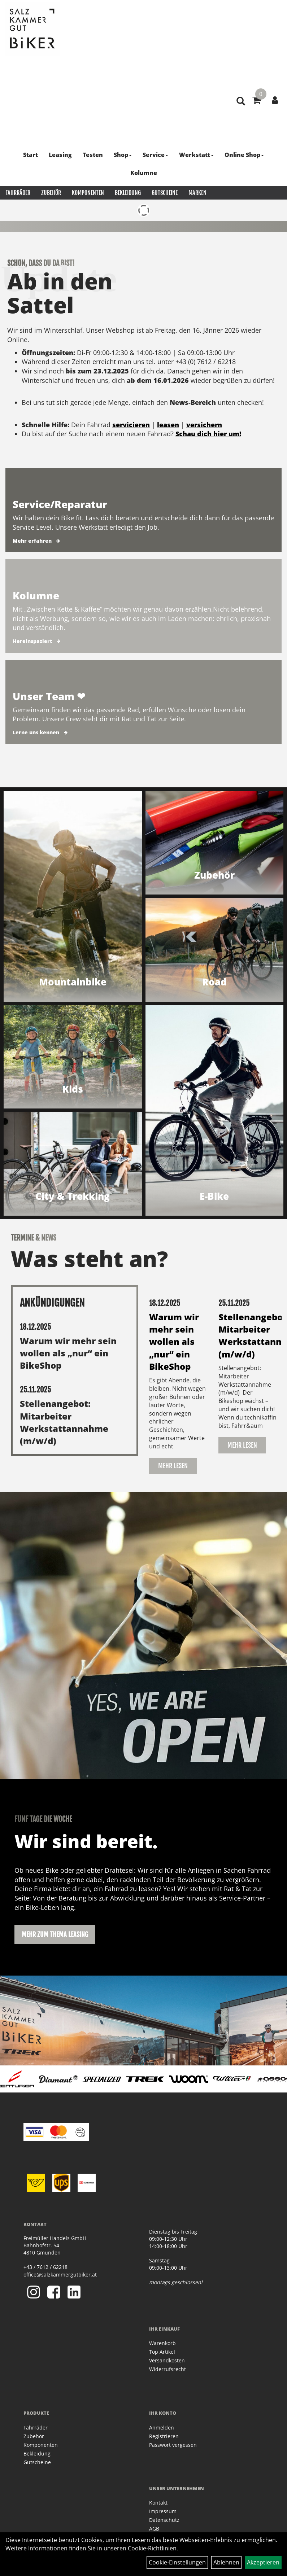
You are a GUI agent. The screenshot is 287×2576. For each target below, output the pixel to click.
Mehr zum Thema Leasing (55, 1934)
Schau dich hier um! (208, 433)
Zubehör (51, 192)
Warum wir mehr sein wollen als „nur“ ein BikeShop (68, 1353)
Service (155, 155)
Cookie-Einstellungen (177, 2562)
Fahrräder (17, 192)
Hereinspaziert (32, 641)
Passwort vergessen (173, 2444)
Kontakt (158, 2502)
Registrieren (164, 2436)
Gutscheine (165, 192)
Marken (197, 192)
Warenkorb (162, 2343)
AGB (154, 2528)
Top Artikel (162, 2351)
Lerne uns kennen (36, 732)
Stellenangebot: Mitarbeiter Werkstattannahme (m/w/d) (64, 1422)
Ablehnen (226, 2562)
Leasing (60, 155)
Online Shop (244, 155)
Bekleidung (128, 192)
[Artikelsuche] (240, 102)
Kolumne (143, 173)
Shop (123, 155)
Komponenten (88, 192)
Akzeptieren (263, 2562)
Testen (93, 155)
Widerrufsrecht (167, 2369)
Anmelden (161, 2427)
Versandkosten (167, 2360)
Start (30, 155)
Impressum (163, 2511)
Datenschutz (164, 2519)
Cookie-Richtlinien (152, 2548)
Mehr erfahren (32, 540)
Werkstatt (196, 155)
